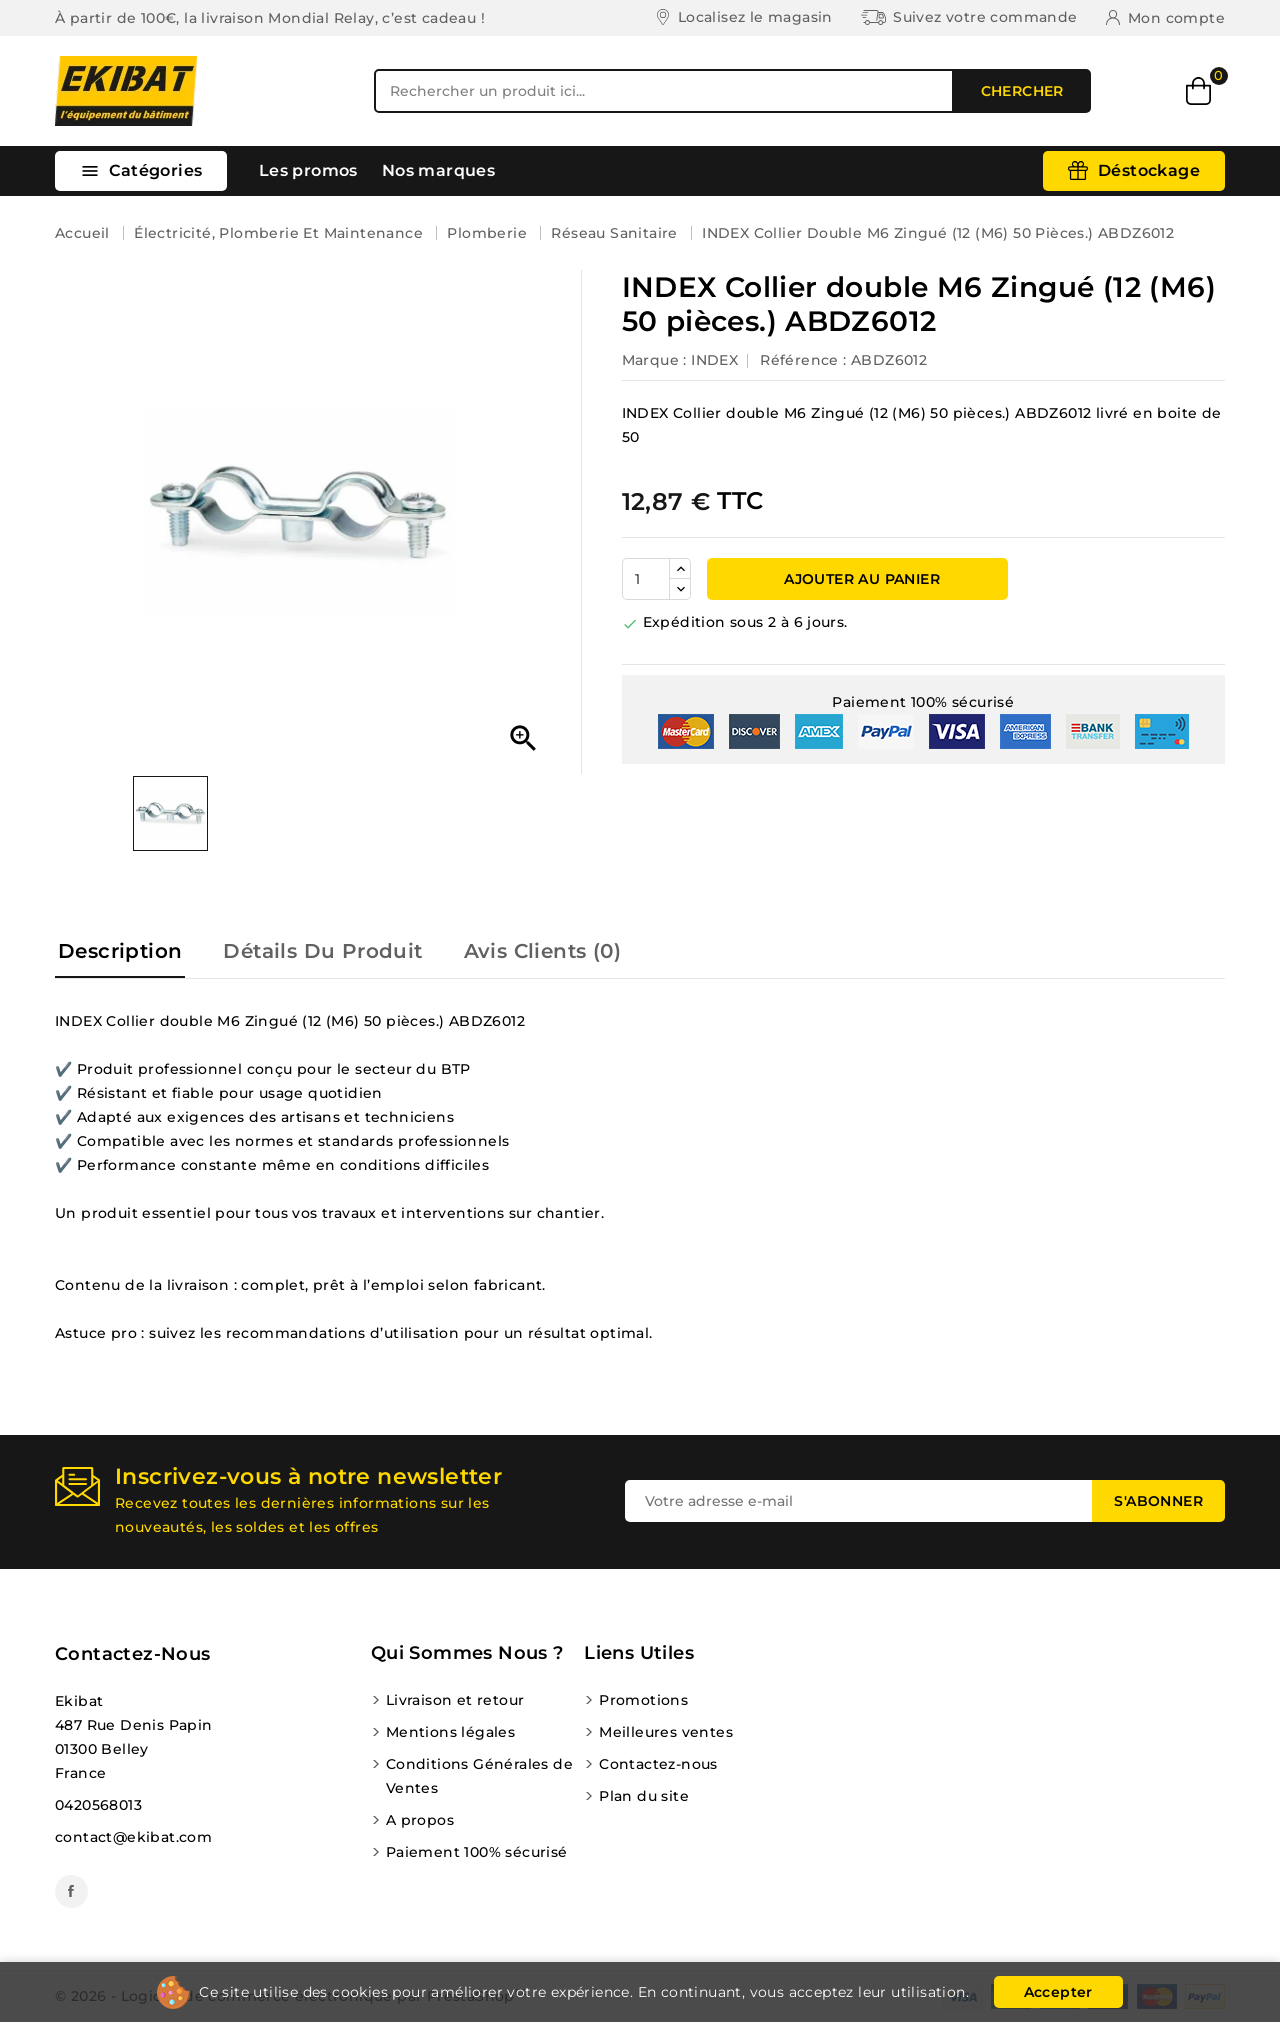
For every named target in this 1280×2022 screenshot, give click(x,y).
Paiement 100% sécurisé (477, 1852)
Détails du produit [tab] (322, 951)
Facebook (71, 1891)
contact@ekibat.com (133, 1837)
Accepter (1058, 1992)
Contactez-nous (133, 1654)
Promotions (643, 1700)
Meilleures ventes (666, 1732)
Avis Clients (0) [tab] (542, 951)
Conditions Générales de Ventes (479, 1776)
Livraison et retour (455, 1700)
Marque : (654, 360)
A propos (420, 1820)
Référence (799, 360)
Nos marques (438, 170)
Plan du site (644, 1796)
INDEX (714, 360)
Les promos (308, 170)
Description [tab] (120, 951)
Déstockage (1149, 170)
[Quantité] (646, 579)
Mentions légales (450, 1732)
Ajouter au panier (860, 579)
